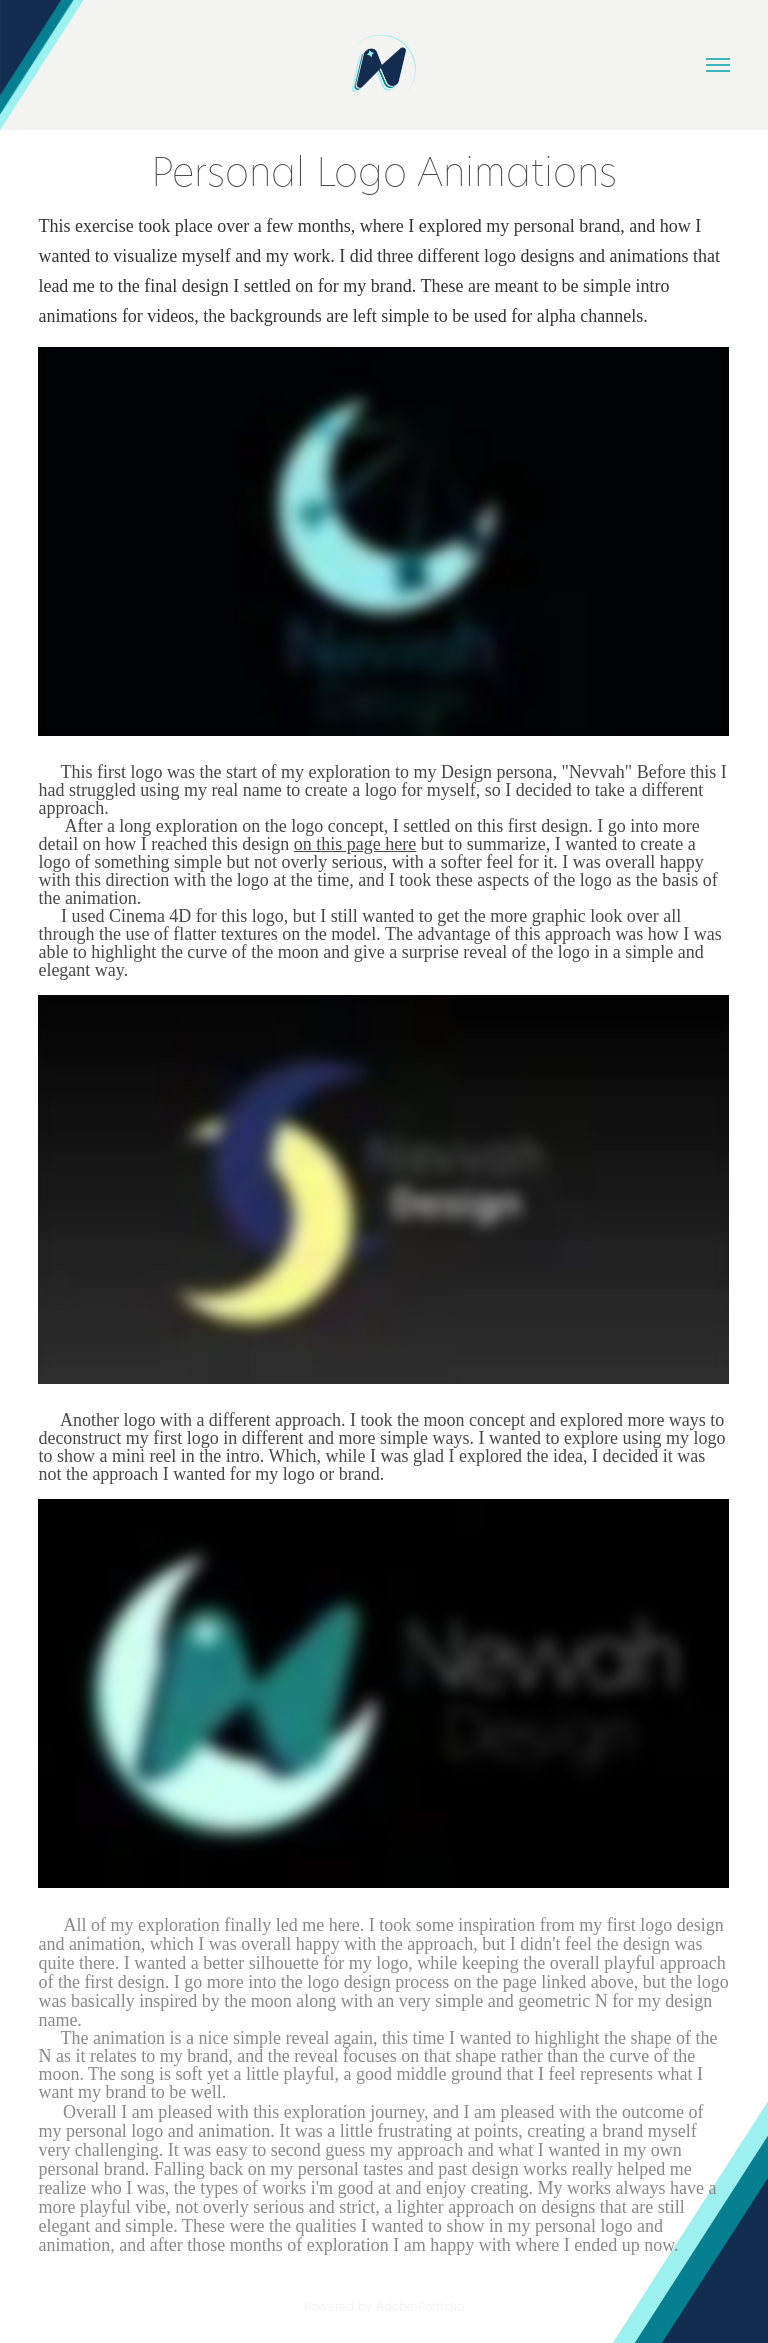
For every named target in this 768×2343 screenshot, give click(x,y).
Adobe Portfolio (420, 2306)
